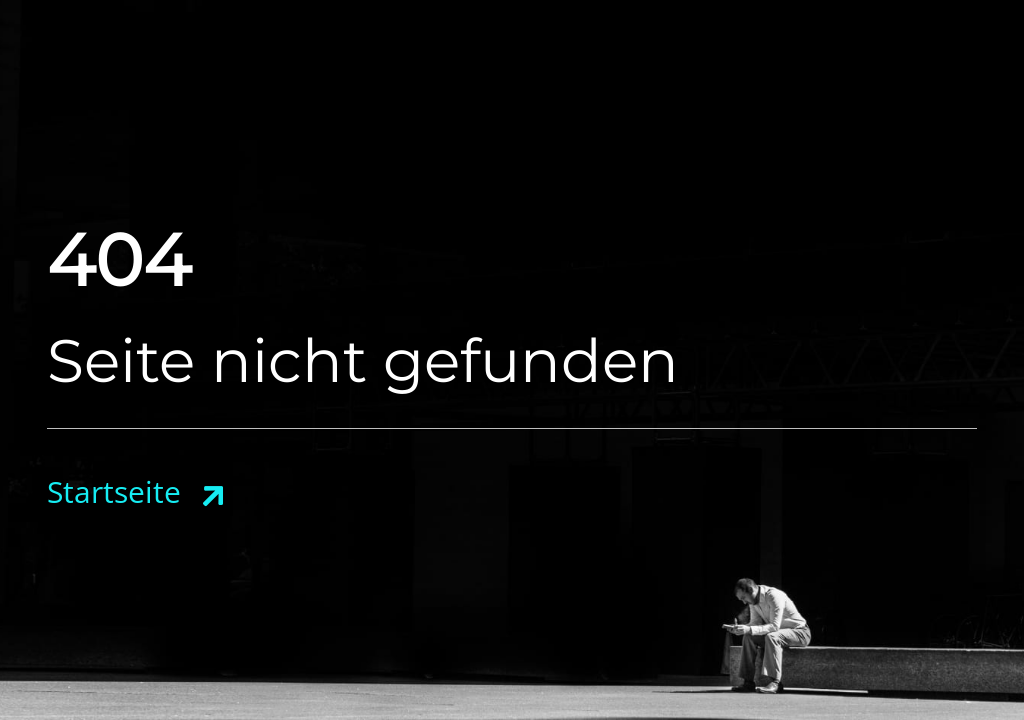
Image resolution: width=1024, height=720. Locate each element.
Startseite (114, 491)
